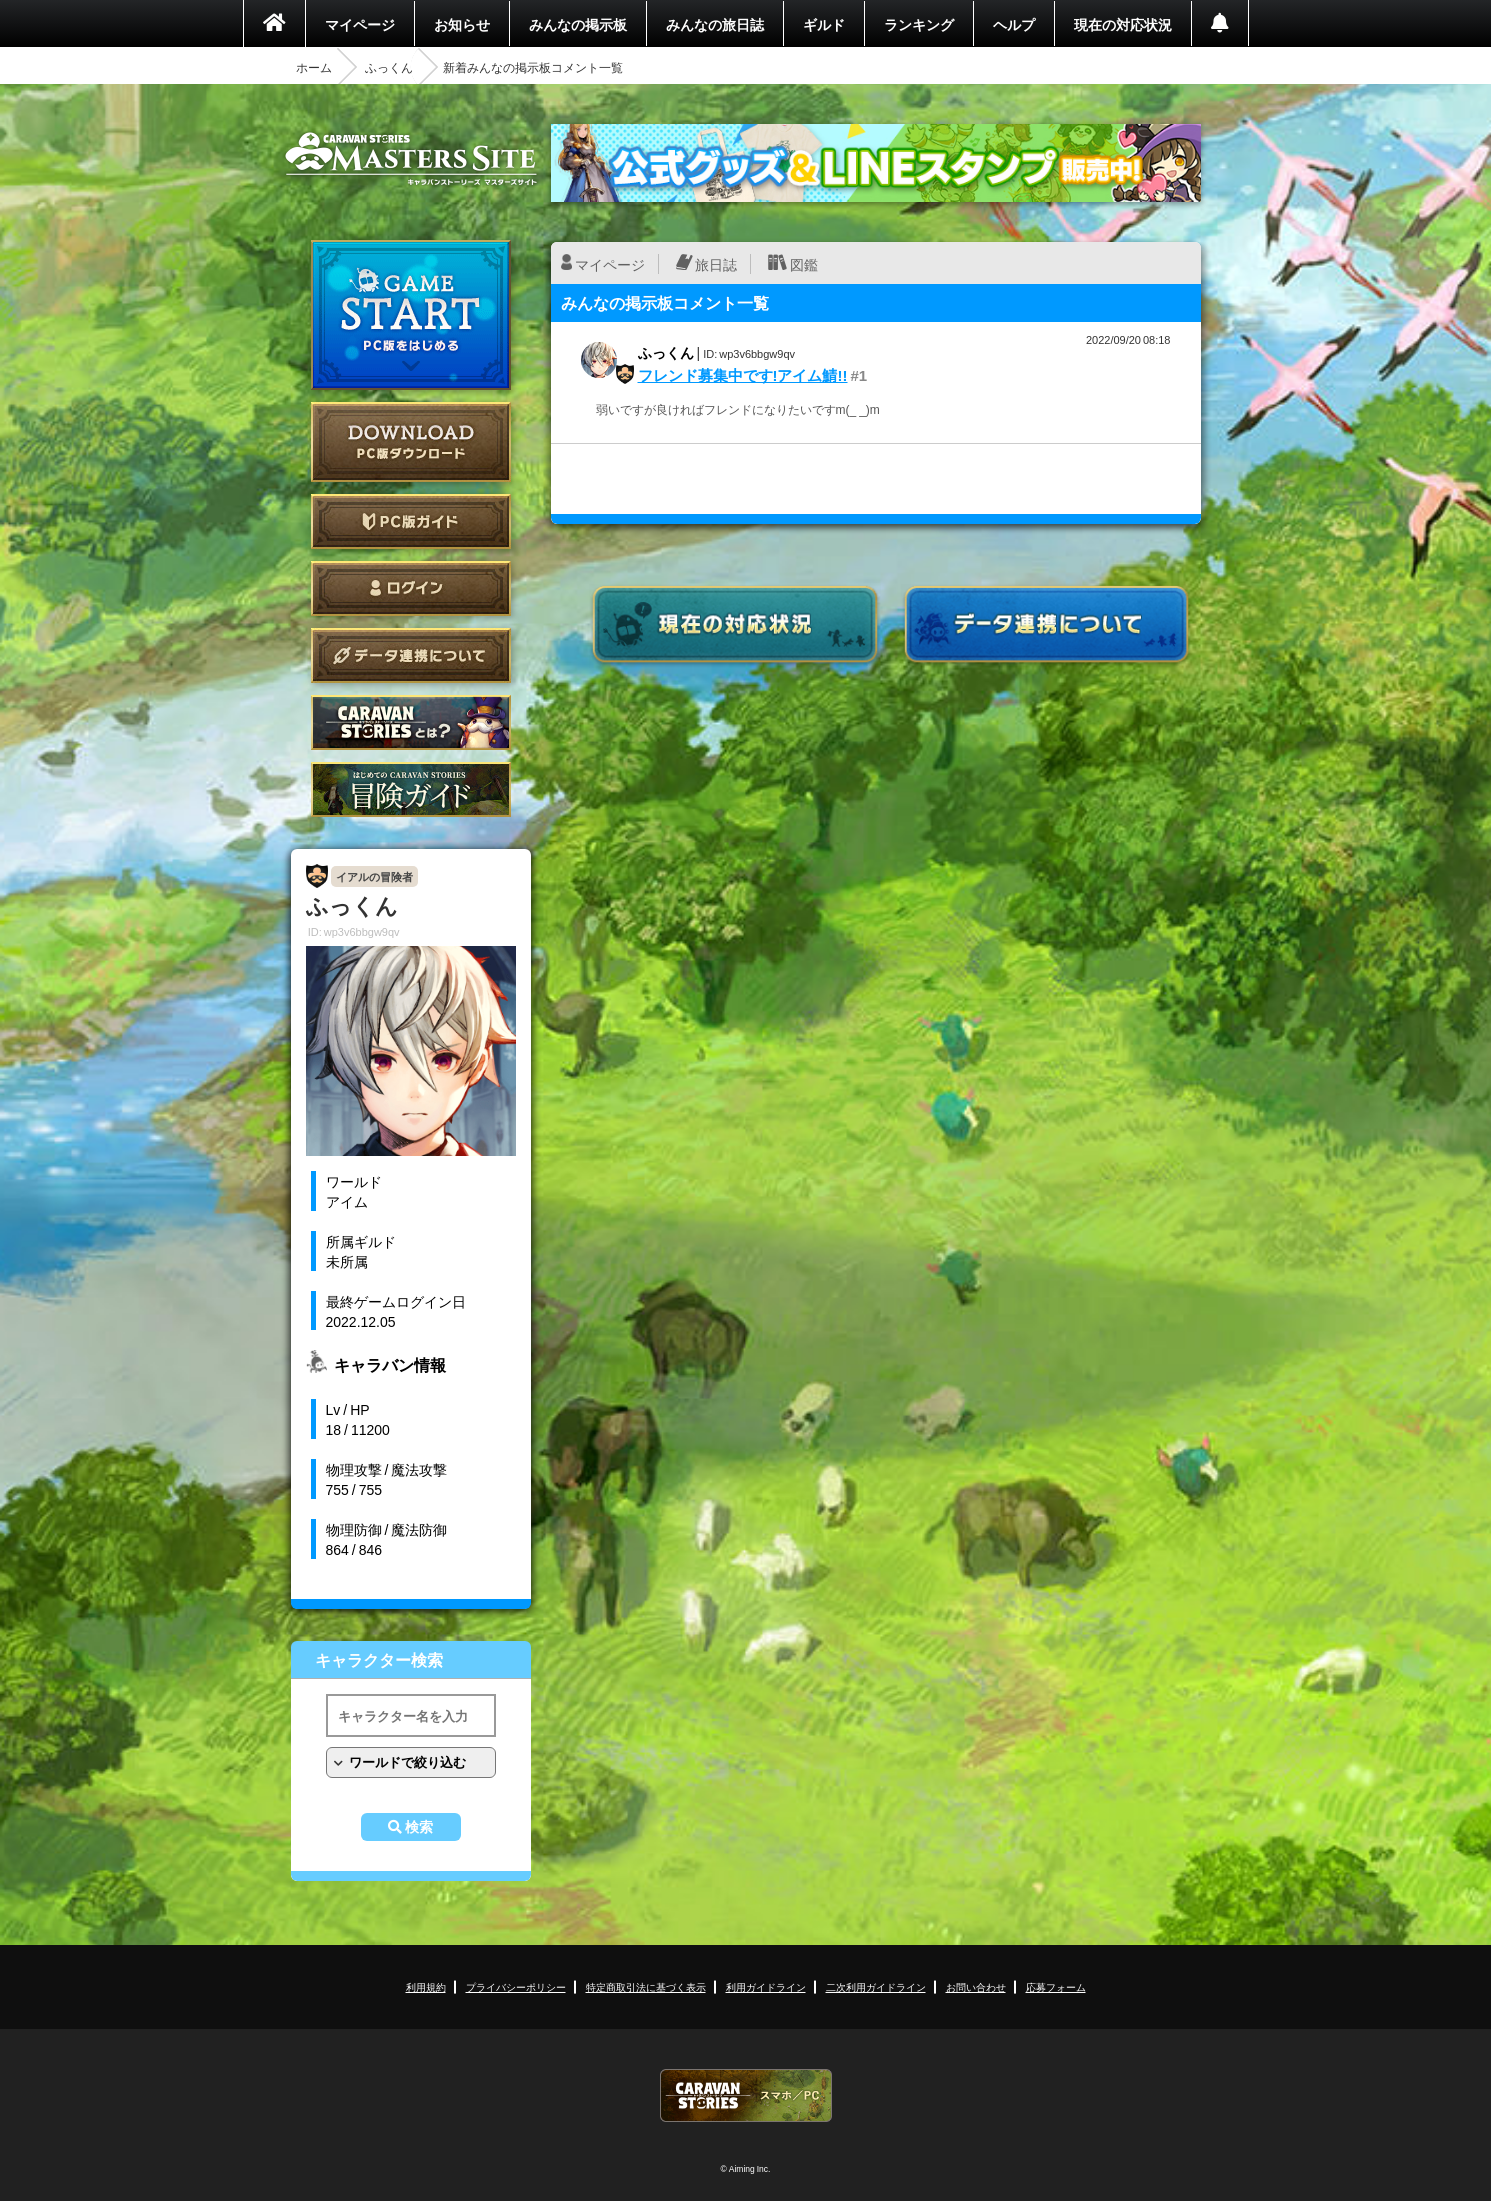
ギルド (824, 24)
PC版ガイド (411, 521)
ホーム (314, 67)
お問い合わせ (976, 1986)
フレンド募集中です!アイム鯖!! (743, 375)
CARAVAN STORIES (746, 2095)
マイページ (360, 24)
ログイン (411, 588)
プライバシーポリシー (516, 1986)
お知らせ (462, 24)
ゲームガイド (411, 789)
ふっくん (389, 67)
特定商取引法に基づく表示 (646, 1986)
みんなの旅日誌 (715, 24)
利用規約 (426, 1986)
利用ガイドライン (766, 1986)
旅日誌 (716, 264)
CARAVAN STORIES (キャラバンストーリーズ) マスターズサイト (411, 159)
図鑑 (804, 264)
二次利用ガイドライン (876, 1986)
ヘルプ (1014, 24)
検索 (419, 1827)
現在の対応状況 (1123, 24)
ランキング (919, 24)
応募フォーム (1056, 1986)
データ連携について (411, 655)
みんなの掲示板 (578, 24)
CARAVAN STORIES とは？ (411, 722)
